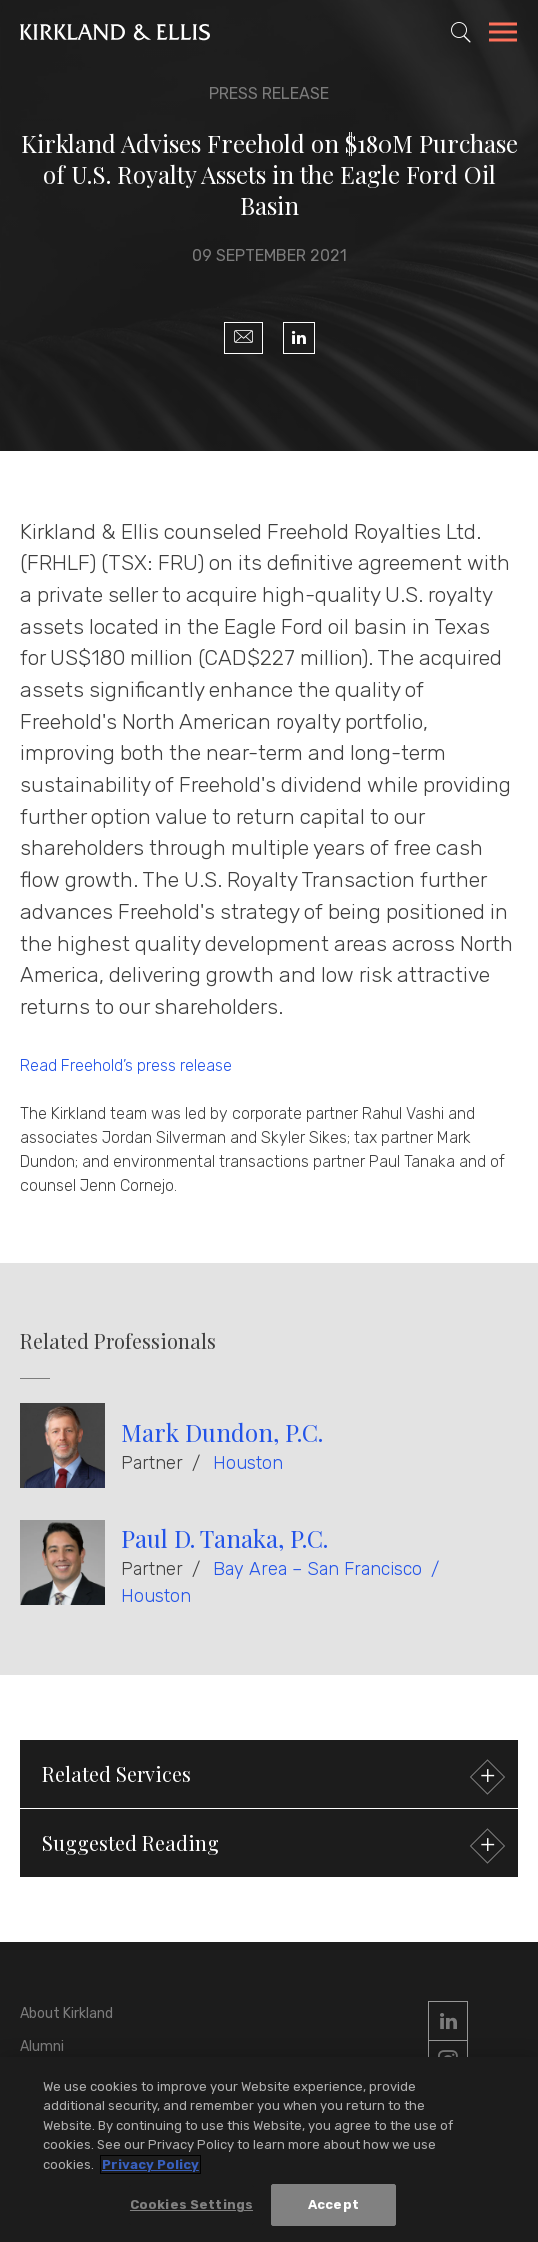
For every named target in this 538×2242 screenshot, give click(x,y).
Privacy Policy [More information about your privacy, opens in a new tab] (150, 2164)
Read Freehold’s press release (126, 1065)
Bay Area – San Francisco (317, 1569)
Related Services (271, 1776)
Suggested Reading (271, 1845)
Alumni (42, 2046)
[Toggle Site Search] (461, 32)
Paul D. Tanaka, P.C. (224, 1538)
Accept (333, 2204)
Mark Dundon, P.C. (222, 1432)
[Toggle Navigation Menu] (503, 35)
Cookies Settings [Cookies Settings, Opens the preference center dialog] (191, 2204)
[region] (269, 2149)
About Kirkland (66, 2013)
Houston (248, 1463)
